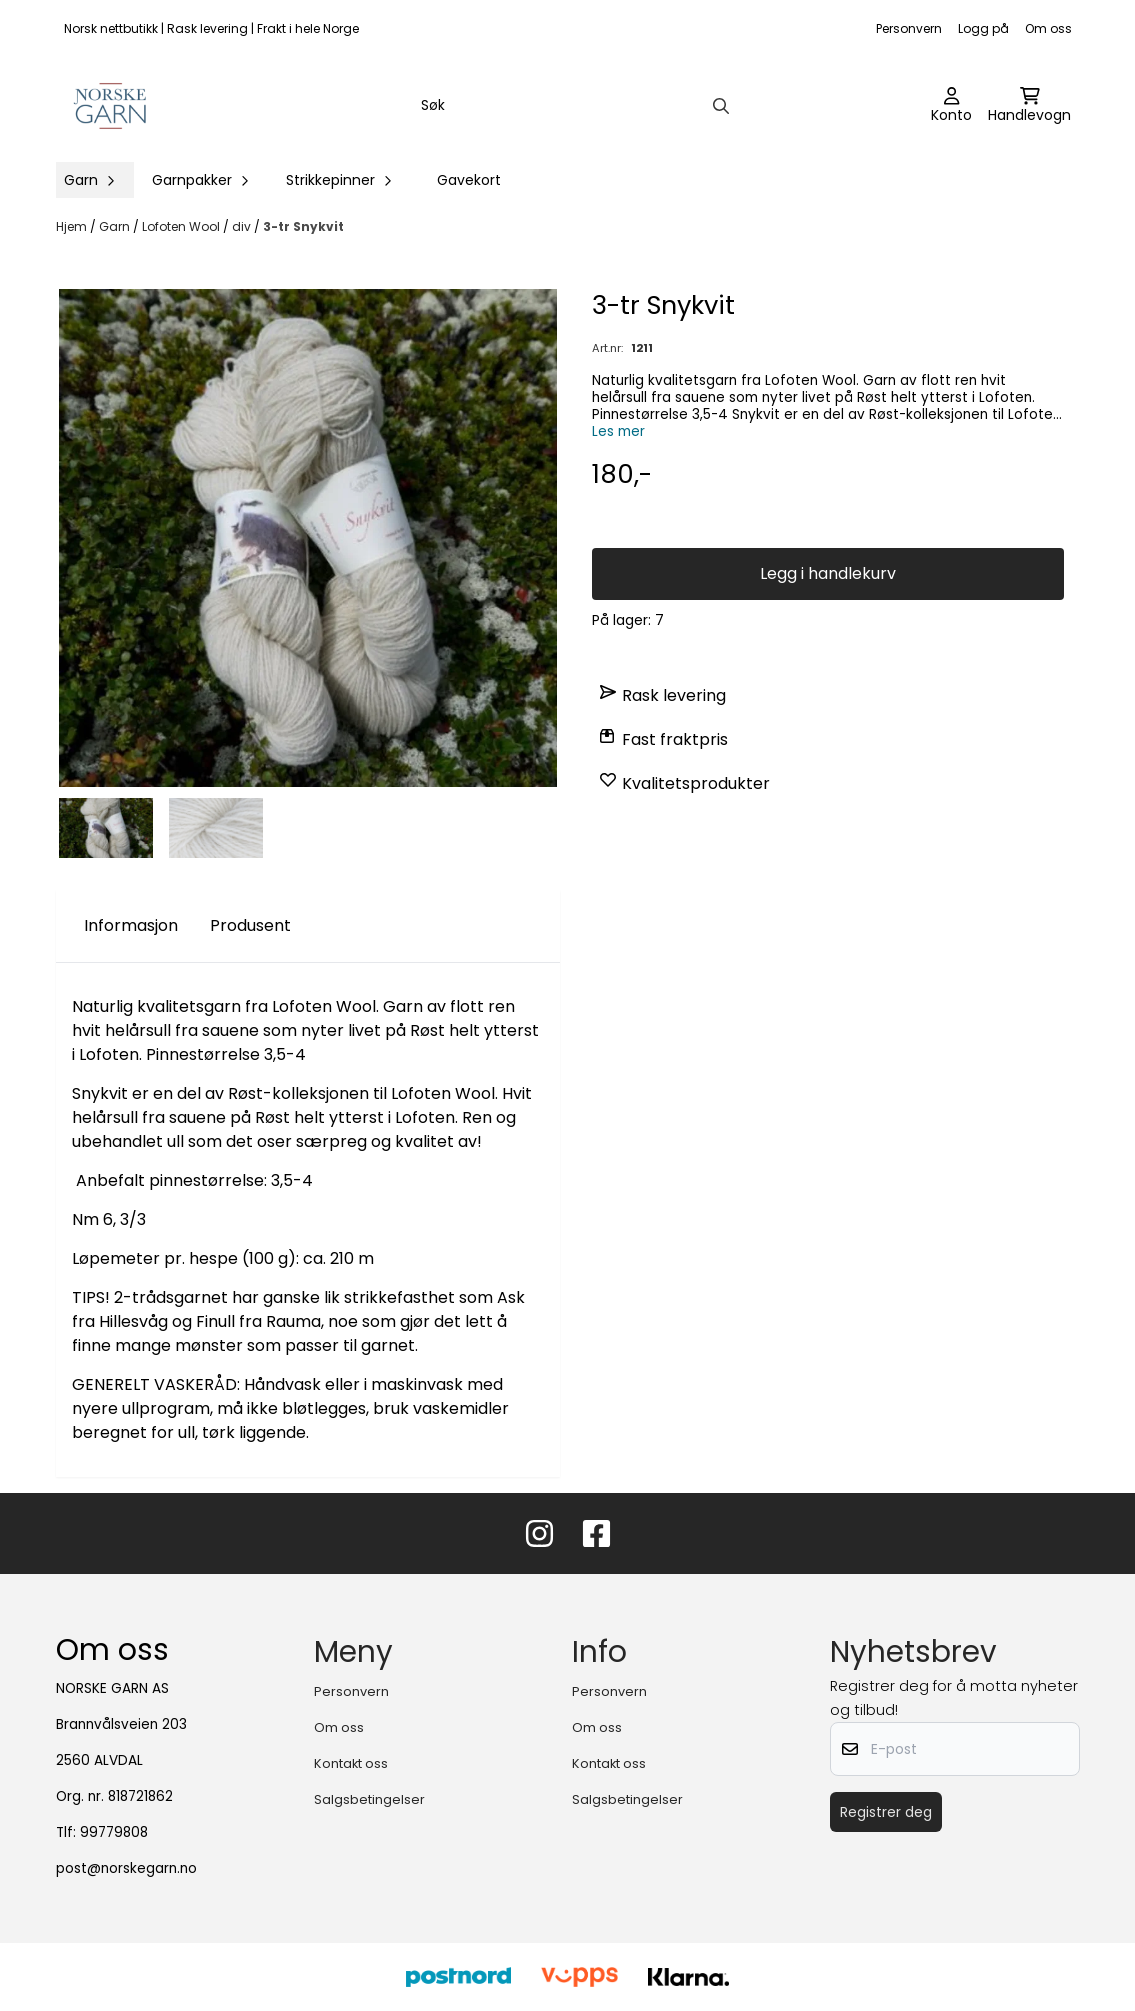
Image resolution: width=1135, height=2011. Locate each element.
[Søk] (573, 106)
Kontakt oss (351, 1763)
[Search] (721, 106)
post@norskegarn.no (126, 1868)
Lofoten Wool (182, 226)
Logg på (983, 28)
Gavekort (469, 180)
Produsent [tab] (250, 925)
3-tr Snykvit (303, 226)
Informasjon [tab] (131, 925)
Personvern (909, 28)
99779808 (114, 1832)
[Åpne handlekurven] (1029, 106)
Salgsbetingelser (369, 1799)
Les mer (618, 431)
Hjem (73, 226)
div (243, 226)
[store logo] (111, 106)
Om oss (1048, 28)
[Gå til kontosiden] (951, 106)
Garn (116, 226)
